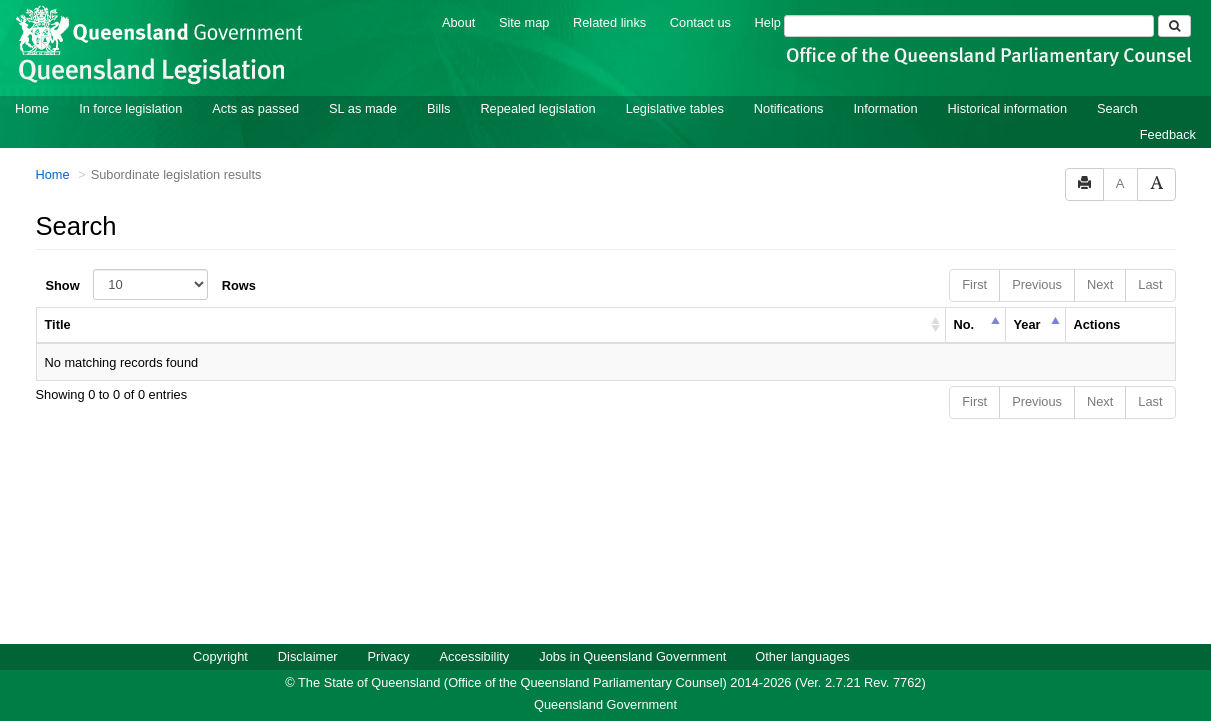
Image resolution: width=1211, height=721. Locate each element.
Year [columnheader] (1027, 323)
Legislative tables (675, 107)
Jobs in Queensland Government (632, 655)
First (974, 283)
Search (1117, 107)
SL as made (363, 107)
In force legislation (130, 107)
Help (768, 21)
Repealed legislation (537, 107)
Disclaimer (308, 655)
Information (886, 107)
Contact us (700, 21)
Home (32, 107)
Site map (524, 21)
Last (1150, 283)
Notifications (789, 107)
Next (1100, 283)
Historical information (1007, 107)
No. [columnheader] (964, 323)
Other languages (802, 655)
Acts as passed (255, 107)
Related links (609, 21)
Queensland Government (605, 703)
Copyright (220, 655)
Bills (438, 107)
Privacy (389, 655)
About (458, 21)
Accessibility (475, 655)
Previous (1037, 283)
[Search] (969, 25)
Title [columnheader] (58, 323)
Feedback (1168, 133)
